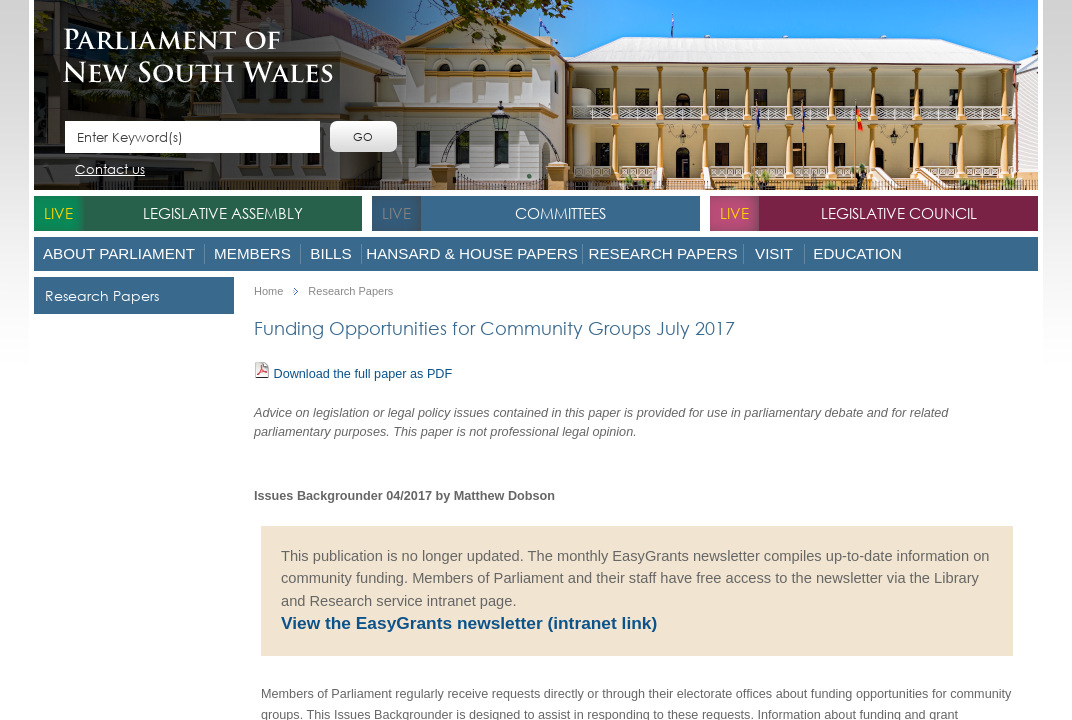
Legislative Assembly (223, 213)
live (58, 213)
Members (252, 253)
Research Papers (662, 253)
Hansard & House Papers (472, 253)
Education (857, 253)
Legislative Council (899, 213)
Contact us (110, 170)
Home (268, 291)
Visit (774, 253)
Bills (330, 253)
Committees (560, 213)
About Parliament (119, 253)
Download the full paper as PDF (353, 371)
